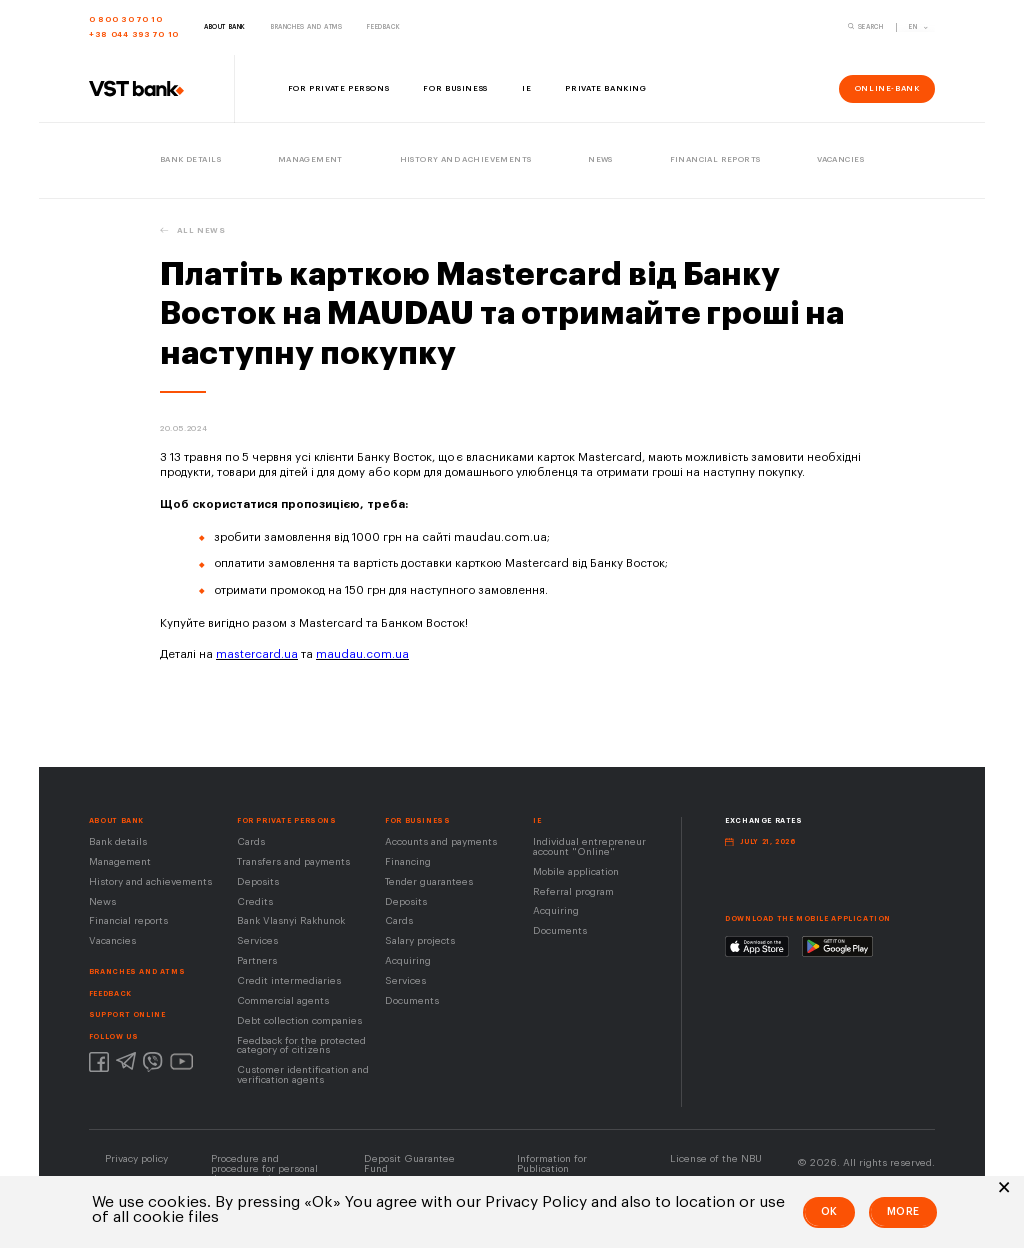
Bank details (118, 842)
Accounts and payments (441, 842)
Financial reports (128, 921)
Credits (255, 902)
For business (417, 820)
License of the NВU (716, 1159)
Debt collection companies (299, 1021)
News (102, 902)
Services (257, 941)
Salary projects (420, 941)
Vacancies (112, 941)
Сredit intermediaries (289, 981)
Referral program (573, 892)
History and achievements (150, 882)
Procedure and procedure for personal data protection (264, 1169)
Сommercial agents (283, 1001)
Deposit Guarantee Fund (409, 1164)
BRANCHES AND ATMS (137, 971)
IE (537, 820)
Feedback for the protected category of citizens (301, 1046)
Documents (412, 1001)
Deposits (258, 882)
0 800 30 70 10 (126, 19)
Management (120, 862)
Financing (408, 862)
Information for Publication (552, 1164)
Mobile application (576, 872)
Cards (251, 842)
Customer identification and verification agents (303, 1075)
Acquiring (408, 961)
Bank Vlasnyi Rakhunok (291, 921)
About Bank (116, 820)
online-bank (887, 88)
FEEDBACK (110, 993)
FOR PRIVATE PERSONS (287, 820)
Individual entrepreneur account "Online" (589, 847)
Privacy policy (136, 1159)
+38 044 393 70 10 (134, 34)
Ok (829, 1211)
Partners (257, 961)
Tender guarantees (429, 882)
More (903, 1211)
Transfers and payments (293, 862)
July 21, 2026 (767, 841)
